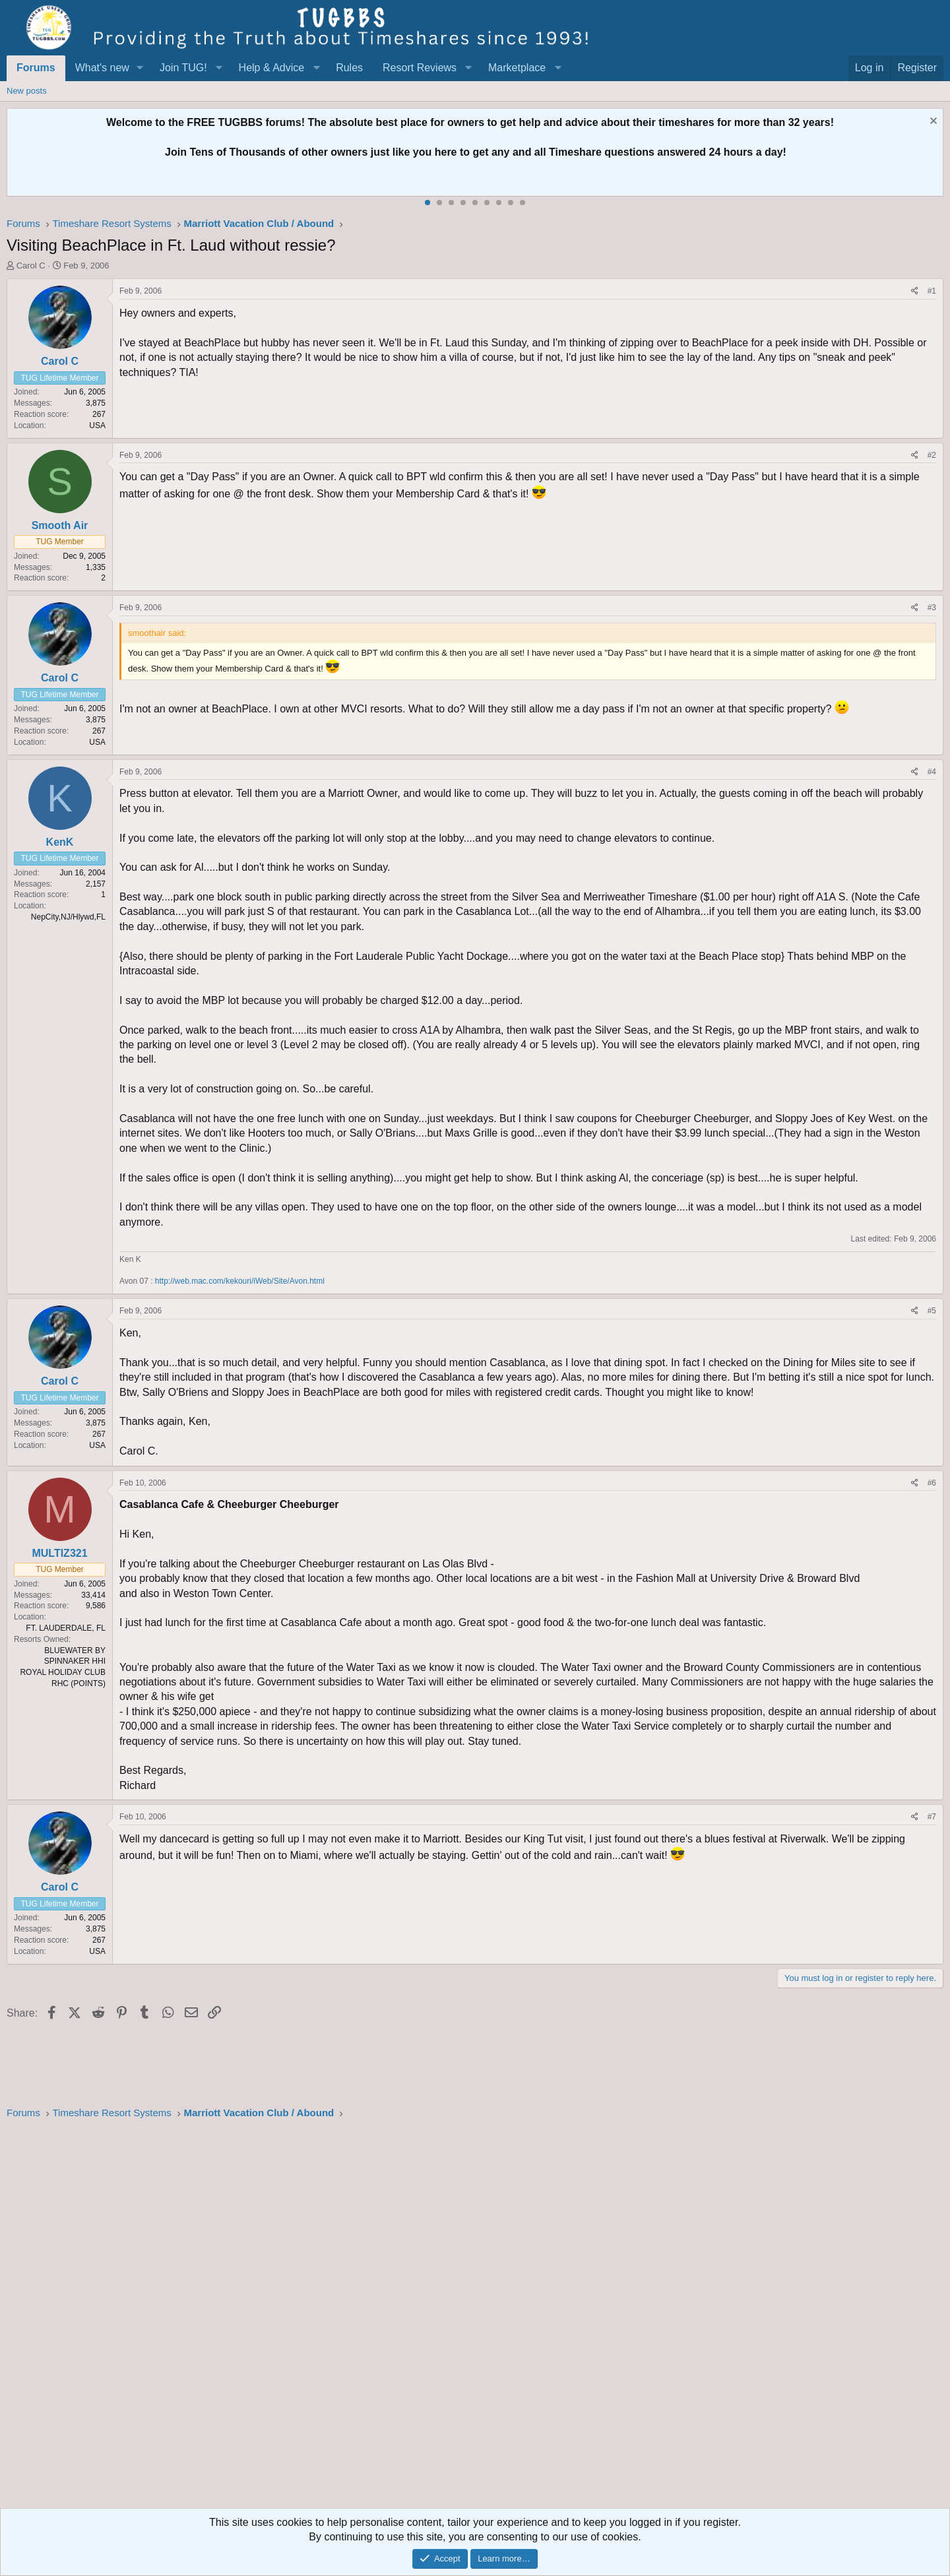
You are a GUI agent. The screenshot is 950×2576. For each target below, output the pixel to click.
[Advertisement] (402, 2318)
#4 (932, 771)
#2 (932, 455)
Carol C (31, 265)
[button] (140, 67)
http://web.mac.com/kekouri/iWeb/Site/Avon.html (240, 1281)
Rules (349, 67)
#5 (932, 1310)
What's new (102, 67)
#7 (932, 1816)
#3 (932, 607)
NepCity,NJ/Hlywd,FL (68, 917)
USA (97, 425)
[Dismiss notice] (931, 122)
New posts (27, 91)
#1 (932, 291)
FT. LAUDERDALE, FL (66, 1628)
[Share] (914, 291)
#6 (932, 1483)
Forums (35, 67)
